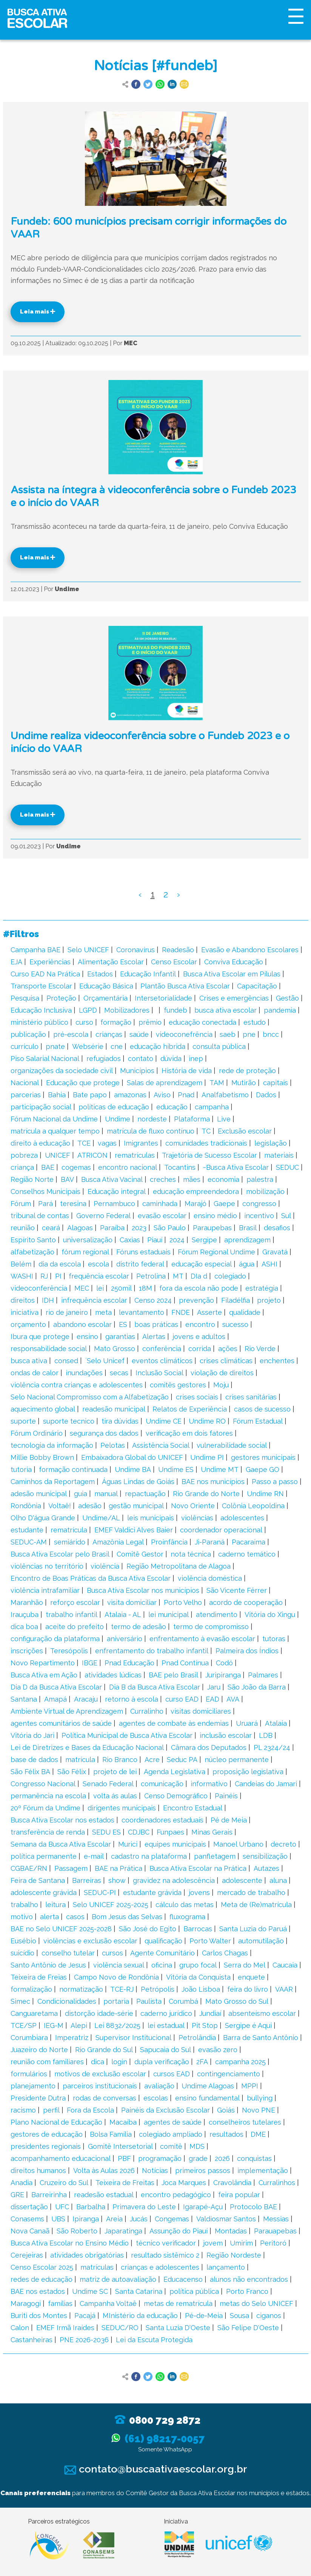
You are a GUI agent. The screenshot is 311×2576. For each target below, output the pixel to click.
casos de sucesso (262, 1409)
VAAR (284, 1989)
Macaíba (123, 2122)
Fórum (21, 1204)
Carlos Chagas (225, 1953)
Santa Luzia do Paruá (253, 1929)
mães (191, 1179)
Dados (266, 1095)
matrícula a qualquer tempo (55, 1131)
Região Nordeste (233, 2255)
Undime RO (207, 1421)
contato (140, 1059)
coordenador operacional (221, 1530)
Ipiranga (85, 2219)
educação (172, 1107)
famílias (60, 2303)
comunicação (162, 1784)
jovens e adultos (198, 1337)
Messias (276, 2219)
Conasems (27, 2219)
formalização (31, 1989)
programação (160, 2158)
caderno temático (247, 1554)
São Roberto (77, 2231)
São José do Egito (147, 1929)
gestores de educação (47, 2134)
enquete (251, 1977)
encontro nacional (127, 1167)
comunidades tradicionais (206, 1143)
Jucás (139, 2219)
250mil (121, 1288)
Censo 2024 (153, 1300)
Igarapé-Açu (203, 2207)
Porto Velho (183, 1602)
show (117, 1880)
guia (80, 1494)
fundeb (175, 1010)
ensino (87, 1337)
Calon (20, 2328)
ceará (51, 1228)
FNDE (180, 1312)
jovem (213, 2243)
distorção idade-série (99, 2013)
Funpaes (170, 1832)
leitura (55, 1905)
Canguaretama (34, 2013)
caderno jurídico (166, 2013)
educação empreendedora (196, 1191)
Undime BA (133, 1469)
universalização (87, 1240)
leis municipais (150, 1518)
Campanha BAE (35, 950)
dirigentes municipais (122, 1808)
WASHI (22, 1276)
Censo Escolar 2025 (42, 2267)
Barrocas (197, 1929)
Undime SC (90, 2291)
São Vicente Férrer (236, 1590)
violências (197, 1518)
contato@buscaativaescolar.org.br (155, 2469)
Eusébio (23, 1941)
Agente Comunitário (162, 1953)
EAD (212, 1699)
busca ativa (29, 1361)
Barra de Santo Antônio (260, 2038)
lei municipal (168, 1614)
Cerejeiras (27, 2255)
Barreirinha (49, 2195)
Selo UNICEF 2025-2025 (110, 1905)
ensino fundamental (207, 2098)
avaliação (159, 2086)
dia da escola (59, 1264)
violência (105, 1566)
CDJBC (138, 1832)
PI (58, 1276)
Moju (221, 1385)
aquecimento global (43, 1409)
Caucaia (285, 1965)
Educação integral (117, 1191)
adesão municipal (39, 1494)
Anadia (21, 2183)
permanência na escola (48, 1796)
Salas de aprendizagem (164, 1083)
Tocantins (180, 1167)
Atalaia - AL (123, 1614)
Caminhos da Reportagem (53, 1482)
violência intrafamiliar (45, 1590)
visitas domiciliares (201, 1711)
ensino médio (215, 1216)
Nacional (25, 1083)
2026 (222, 2158)
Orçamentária (105, 998)
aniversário (124, 1639)
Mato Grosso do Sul (236, 2001)
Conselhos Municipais (45, 1191)
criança (22, 1167)
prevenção (196, 1300)
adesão (90, 1506)
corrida (199, 1349)
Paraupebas (212, 1228)
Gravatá (275, 1252)
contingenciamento (228, 2074)
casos (75, 1917)
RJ (44, 1276)
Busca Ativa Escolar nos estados (62, 1820)
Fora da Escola (90, 2110)
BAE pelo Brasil (173, 1675)
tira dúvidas (120, 1421)
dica (97, 2062)
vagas (107, 1143)
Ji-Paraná (210, 1542)
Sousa (239, 2316)
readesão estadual (104, 2195)
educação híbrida (157, 1046)
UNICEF (57, 1155)
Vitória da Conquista (198, 1977)
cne (117, 1046)
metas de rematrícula (178, 2303)
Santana (24, 1699)
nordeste (152, 1119)
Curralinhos (277, 2183)
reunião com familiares (47, 2062)
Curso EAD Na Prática (45, 974)
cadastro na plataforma (149, 1856)
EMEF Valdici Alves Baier (133, 1530)
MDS (197, 2146)
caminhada (159, 1204)
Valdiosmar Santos (226, 2219)
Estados (100, 974)
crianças (108, 1034)
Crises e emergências (234, 998)
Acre (152, 1760)
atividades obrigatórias (87, 2255)
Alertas (153, 1337)
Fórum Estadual (258, 1421)
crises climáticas (226, 1361)
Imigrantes (141, 1143)
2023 (139, 1228)
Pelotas (112, 1445)
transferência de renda (48, 1832)
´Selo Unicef (105, 1361)
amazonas (130, 1095)
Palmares (263, 1675)
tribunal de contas (40, 1216)
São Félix (71, 1772)
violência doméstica (210, 1578)
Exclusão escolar (245, 1131)
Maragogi (26, 2303)
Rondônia (26, 1506)
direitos (23, 1300)
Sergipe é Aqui (248, 2025)
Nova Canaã (30, 2231)
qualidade (244, 1312)
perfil (51, 2110)
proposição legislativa (247, 1772)
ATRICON (92, 1155)
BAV (67, 1179)
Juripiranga (223, 1675)
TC (206, 1131)
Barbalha (90, 2207)
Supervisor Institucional (133, 2038)
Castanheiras (31, 2340)
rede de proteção (247, 1071)
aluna (278, 1880)
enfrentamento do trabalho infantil (151, 1651)
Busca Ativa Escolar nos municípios (143, 1590)
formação (115, 1022)
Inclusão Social (159, 1373)
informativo (209, 1784)
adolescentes (242, 1518)
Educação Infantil (148, 974)
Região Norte (32, 1179)
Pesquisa (25, 998)
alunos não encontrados (249, 2279)
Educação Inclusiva (41, 1010)
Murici (127, 1844)
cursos (112, 1953)
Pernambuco (114, 1204)
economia (223, 1179)
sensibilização (265, 1856)
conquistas (254, 2158)
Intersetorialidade (163, 998)
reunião (23, 1228)
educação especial (201, 1264)
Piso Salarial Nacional (45, 1059)
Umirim (241, 2243)
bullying (260, 2098)
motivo (22, 1917)
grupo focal (198, 1965)
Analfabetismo (225, 1095)
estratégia (261, 1288)
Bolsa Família (111, 2134)
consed (66, 1361)
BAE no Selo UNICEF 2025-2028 (61, 1929)
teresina (73, 1204)
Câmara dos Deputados (208, 1747)
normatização (81, 1989)
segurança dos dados (104, 1433)
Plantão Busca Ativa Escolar (185, 986)
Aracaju (86, 1699)
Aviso (162, 1095)
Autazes (266, 1868)
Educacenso (183, 2279)
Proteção (61, 998)
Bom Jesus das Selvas (127, 1917)
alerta (49, 1917)
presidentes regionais (46, 2146)
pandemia (280, 1010)
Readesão (178, 950)
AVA (232, 1699)
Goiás (226, 2110)
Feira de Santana (38, 1880)
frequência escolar (99, 1276)
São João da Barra (257, 1687)
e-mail (94, 1856)
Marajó (195, 1204)
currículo (24, 1046)
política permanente (44, 1856)
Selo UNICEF (88, 950)
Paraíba (112, 1228)
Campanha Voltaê (108, 2303)
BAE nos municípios (213, 1482)
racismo (23, 2110)
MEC (81, 1288)
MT (178, 1276)
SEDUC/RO (120, 2328)
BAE (47, 1167)
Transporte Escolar (41, 986)
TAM (216, 1083)
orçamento (28, 1324)
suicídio (22, 1953)
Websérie (87, 1046)
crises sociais (197, 1397)
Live (224, 1119)
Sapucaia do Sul (165, 2050)
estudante (27, 1530)
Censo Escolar (174, 962)
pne (249, 1034)
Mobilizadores (126, 1010)
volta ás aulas (115, 1796)
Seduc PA (182, 1760)
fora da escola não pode (198, 1288)
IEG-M (53, 2025)
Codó (224, 1663)
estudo (254, 1022)
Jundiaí (210, 2013)
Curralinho (146, 1711)
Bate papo (90, 1095)
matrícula (80, 1760)
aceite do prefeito (74, 1627)
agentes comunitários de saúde (61, 1723)
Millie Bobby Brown (42, 1457)
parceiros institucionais (100, 2086)
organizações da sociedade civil (62, 1071)
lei (100, 1288)
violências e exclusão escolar (90, 1941)
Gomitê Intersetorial (120, 2146)
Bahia (57, 1095)
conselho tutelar (68, 1953)
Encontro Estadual (192, 1808)
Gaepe (224, 1204)
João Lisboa (201, 1989)
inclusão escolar (226, 1735)
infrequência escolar (94, 1300)
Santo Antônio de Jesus (48, 1965)
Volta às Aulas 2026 (104, 2170)
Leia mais (37, 311)
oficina (161, 1965)
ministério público (39, 1022)
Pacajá (84, 2316)
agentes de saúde (173, 2122)
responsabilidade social (49, 1349)
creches (163, 1179)
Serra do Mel (244, 1965)
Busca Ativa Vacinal (112, 1179)
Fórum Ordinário (37, 1433)
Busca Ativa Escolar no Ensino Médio (70, 2243)
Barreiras (86, 1880)
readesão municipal (113, 1409)
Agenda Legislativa (174, 1772)
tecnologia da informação (52, 1445)
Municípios (137, 1071)
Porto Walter (210, 1941)
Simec (20, 2001)
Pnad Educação (129, 1663)
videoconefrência (184, 1034)
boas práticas (156, 1324)
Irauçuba (24, 1614)
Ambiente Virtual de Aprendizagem (67, 1711)
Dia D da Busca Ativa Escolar (56, 1687)
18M (145, 1288)
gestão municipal (136, 1506)
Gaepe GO (262, 1469)
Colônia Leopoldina (253, 1506)
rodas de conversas (104, 2098)
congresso (259, 1204)
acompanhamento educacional (61, 2158)
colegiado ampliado (170, 2134)
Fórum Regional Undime (216, 1252)
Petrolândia (197, 2038)
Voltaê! (59, 1506)
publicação (28, 1034)
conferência (161, 1349)
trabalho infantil (71, 1614)
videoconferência (39, 1288)
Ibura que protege (40, 1337)
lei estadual (166, 2025)
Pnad (186, 1095)
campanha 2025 (240, 2062)
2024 (177, 1240)
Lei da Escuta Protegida (154, 2340)
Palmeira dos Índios (247, 1651)
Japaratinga (123, 2231)
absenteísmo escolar (262, 2013)
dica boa (24, 1627)
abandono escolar (82, 1324)
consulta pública (219, 1046)
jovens (199, 1892)
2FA (202, 2062)
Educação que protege (83, 1083)
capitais (275, 1083)
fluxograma (187, 1917)
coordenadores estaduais (162, 1820)
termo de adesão (138, 1627)
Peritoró (273, 2243)
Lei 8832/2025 (117, 2025)
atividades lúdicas (113, 1675)
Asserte (209, 1312)
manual (106, 1494)
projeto (269, 1300)
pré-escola (70, 1034)
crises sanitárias (251, 1397)
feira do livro (247, 1989)
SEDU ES (106, 1832)
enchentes (277, 1361)
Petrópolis (157, 1989)
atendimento (216, 1614)
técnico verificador (166, 2243)
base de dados (34, 1760)
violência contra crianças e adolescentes (77, 1385)
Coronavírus (135, 950)
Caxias (130, 1240)
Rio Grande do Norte (206, 1494)
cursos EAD (171, 2074)
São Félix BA (30, 1772)
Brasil (248, 1228)
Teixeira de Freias (39, 1977)
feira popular (239, 2195)
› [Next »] (178, 894)
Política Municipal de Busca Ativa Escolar (127, 1735)
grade (198, 2158)
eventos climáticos (162, 1361)
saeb (228, 1034)
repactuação (145, 1494)
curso (84, 1022)
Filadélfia (235, 1300)
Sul (286, 1216)
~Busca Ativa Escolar (236, 1167)
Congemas (172, 2219)
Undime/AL (101, 1518)
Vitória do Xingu (270, 1614)
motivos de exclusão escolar (100, 2074)
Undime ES (176, 1469)
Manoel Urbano (238, 1844)
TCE (84, 1143)
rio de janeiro (67, 1312)
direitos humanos (38, 2170)
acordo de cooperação (246, 1602)
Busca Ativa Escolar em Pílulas (231, 974)
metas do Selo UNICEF (256, 2303)
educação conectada (202, 1022)
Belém (21, 1264)
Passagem (71, 1868)
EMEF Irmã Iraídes (65, 2328)
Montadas (231, 2231)
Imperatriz (71, 2038)
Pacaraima (248, 1542)
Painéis (226, 1796)
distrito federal (140, 1264)
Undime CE (164, 1421)
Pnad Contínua (185, 1663)
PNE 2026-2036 (84, 2340)
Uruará (247, 1723)
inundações (84, 1373)
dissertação (29, 2207)
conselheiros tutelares (245, 2122)
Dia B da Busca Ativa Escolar (154, 1687)
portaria (116, 2001)
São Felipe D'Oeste (248, 2328)
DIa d (199, 1276)
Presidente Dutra (38, 2098)
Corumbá (183, 2001)
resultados (226, 2134)
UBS (58, 2219)
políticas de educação (114, 1107)
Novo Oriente (193, 1506)
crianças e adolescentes (160, 2267)
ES (123, 1324)
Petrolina (151, 1276)
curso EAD (182, 1699)
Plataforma (192, 1119)
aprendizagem (247, 1240)
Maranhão (27, 1602)
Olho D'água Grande (43, 1518)
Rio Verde (260, 1349)
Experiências (50, 962)
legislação (270, 1143)
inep (196, 1059)
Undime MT (220, 1469)
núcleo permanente (237, 1760)
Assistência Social (160, 1445)
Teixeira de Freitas (124, 2183)
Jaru (213, 1687)
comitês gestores (178, 1385)
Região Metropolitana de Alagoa (178, 1566)
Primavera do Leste (144, 2207)
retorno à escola (131, 1699)
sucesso (235, 1324)
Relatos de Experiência (189, 1409)
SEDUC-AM (29, 1542)
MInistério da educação (140, 2316)
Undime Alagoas (208, 2086)
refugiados (103, 1059)
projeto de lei (115, 1772)
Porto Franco (247, 2291)
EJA (16, 962)
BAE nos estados (38, 2291)
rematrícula (69, 1530)
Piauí (154, 1240)
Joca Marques (184, 2183)
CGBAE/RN (29, 1868)
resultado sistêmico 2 (165, 2255)
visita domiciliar (132, 1602)
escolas (155, 2098)
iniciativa (24, 1312)
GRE (17, 2195)
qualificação (163, 1941)
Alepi (79, 2025)
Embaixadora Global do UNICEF (132, 1457)
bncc (271, 1034)
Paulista (149, 2001)
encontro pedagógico (176, 2195)
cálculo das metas (185, 1905)
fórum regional (85, 1252)
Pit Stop (205, 2025)
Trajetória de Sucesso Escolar (209, 1155)
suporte (23, 1421)
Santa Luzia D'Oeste (178, 2328)
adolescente (242, 1880)
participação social (41, 1107)
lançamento (225, 2267)
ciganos (268, 2316)
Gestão (287, 998)
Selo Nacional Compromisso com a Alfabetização (90, 1397)
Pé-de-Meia (204, 2316)
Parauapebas (275, 2231)
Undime (117, 1119)
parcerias (26, 1095)
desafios (277, 1228)
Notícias (155, 2170)
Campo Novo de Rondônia (116, 1977)
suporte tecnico (68, 1421)
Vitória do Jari (32, 1735)
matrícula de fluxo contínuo (150, 1131)
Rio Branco (119, 1760)
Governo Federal (103, 1216)
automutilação (261, 1941)
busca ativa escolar (225, 1010)
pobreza (24, 1155)
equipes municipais (175, 1844)
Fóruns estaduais (143, 1252)
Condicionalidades (66, 2001)
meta (103, 1312)
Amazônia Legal (118, 1542)
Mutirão (243, 1083)
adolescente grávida (44, 1892)
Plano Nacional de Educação (56, 2122)
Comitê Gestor (140, 1554)
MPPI (249, 2086)
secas (119, 1373)
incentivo (259, 1216)
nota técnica (191, 1554)
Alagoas (80, 1228)
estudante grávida (152, 1892)
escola (98, 1264)
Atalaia (276, 1723)
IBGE (89, 1663)
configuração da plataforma (55, 1639)
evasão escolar (162, 1216)
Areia (114, 2219)
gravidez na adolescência (174, 1880)
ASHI (269, 1264)
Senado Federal (108, 1784)
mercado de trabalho (251, 1892)
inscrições (27, 1651)
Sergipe (204, 1240)
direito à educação (40, 1143)
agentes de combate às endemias (174, 1723)
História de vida (187, 1071)
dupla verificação (161, 2062)
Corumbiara (29, 2038)
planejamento (33, 2086)
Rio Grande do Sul (104, 2050)
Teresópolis (69, 1651)
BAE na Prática (118, 1868)
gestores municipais (263, 1457)
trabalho (24, 1905)
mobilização (265, 1191)
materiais (279, 1155)
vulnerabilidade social (232, 1445)
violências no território (47, 1566)
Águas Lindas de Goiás (138, 1482)
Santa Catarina (138, 2291)
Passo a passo (275, 1482)
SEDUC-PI (100, 1892)
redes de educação (41, 2279)
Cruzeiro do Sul (64, 2183)
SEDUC (287, 1167)
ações (227, 1349)
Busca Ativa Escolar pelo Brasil (60, 1554)
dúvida (171, 1059)
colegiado (230, 1276)
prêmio (150, 1022)
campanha (212, 1107)
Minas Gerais (211, 1832)
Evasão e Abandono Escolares (250, 950)
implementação (262, 2170)
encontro (200, 1324)
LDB (266, 1735)
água (246, 1264)
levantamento (141, 1312)
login (119, 2062)
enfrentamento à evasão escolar (202, 1639)
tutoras (273, 1639)
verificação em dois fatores (189, 1433)
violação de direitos (222, 1373)
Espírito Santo (33, 1240)
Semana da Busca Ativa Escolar (61, 1844)
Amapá (55, 1699)
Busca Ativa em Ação (44, 1675)
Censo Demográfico (176, 1796)
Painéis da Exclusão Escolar (165, 2110)
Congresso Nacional (43, 1784)
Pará (45, 1204)
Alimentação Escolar (111, 962)
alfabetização (32, 1252)
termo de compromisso (211, 1627)
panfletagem (215, 1856)
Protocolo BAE (253, 2207)
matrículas (97, 2267)
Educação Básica (106, 986)
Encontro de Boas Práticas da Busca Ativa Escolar (91, 1578)
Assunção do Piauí (178, 2231)
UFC (62, 2207)
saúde (139, 1034)
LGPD (88, 1010)
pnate (55, 1046)
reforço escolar (75, 1602)
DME (258, 2134)
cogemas (76, 1167)
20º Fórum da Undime (45, 1808)
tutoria (21, 1469)
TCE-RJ (122, 1989)
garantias (120, 1337)
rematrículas (135, 1155)
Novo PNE (258, 2110)
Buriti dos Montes (39, 2316)
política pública (194, 2291)
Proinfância (169, 1542)
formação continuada (73, 1469)
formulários (29, 2074)
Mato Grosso (114, 1349)
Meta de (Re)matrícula (256, 1905)
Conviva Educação (233, 962)
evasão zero (217, 2050)
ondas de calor (35, 1373)
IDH (48, 1300)
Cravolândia (232, 2183)
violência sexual (118, 1965)
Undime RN (265, 1494)
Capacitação (257, 986)
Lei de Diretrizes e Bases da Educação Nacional (87, 1747)
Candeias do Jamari (266, 1784)
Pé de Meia (229, 1820)
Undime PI (207, 1457)
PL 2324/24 (272, 1747)
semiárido (69, 1542)
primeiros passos (202, 2170)
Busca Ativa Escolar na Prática (197, 1868)
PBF (124, 2158)
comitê (171, 2146)
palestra (259, 1179)
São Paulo (170, 1228)
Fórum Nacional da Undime (54, 1119)
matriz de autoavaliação (118, 2279)
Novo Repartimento (43, 1663)
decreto (283, 1844)
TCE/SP (24, 2025)
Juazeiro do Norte (39, 2050)
